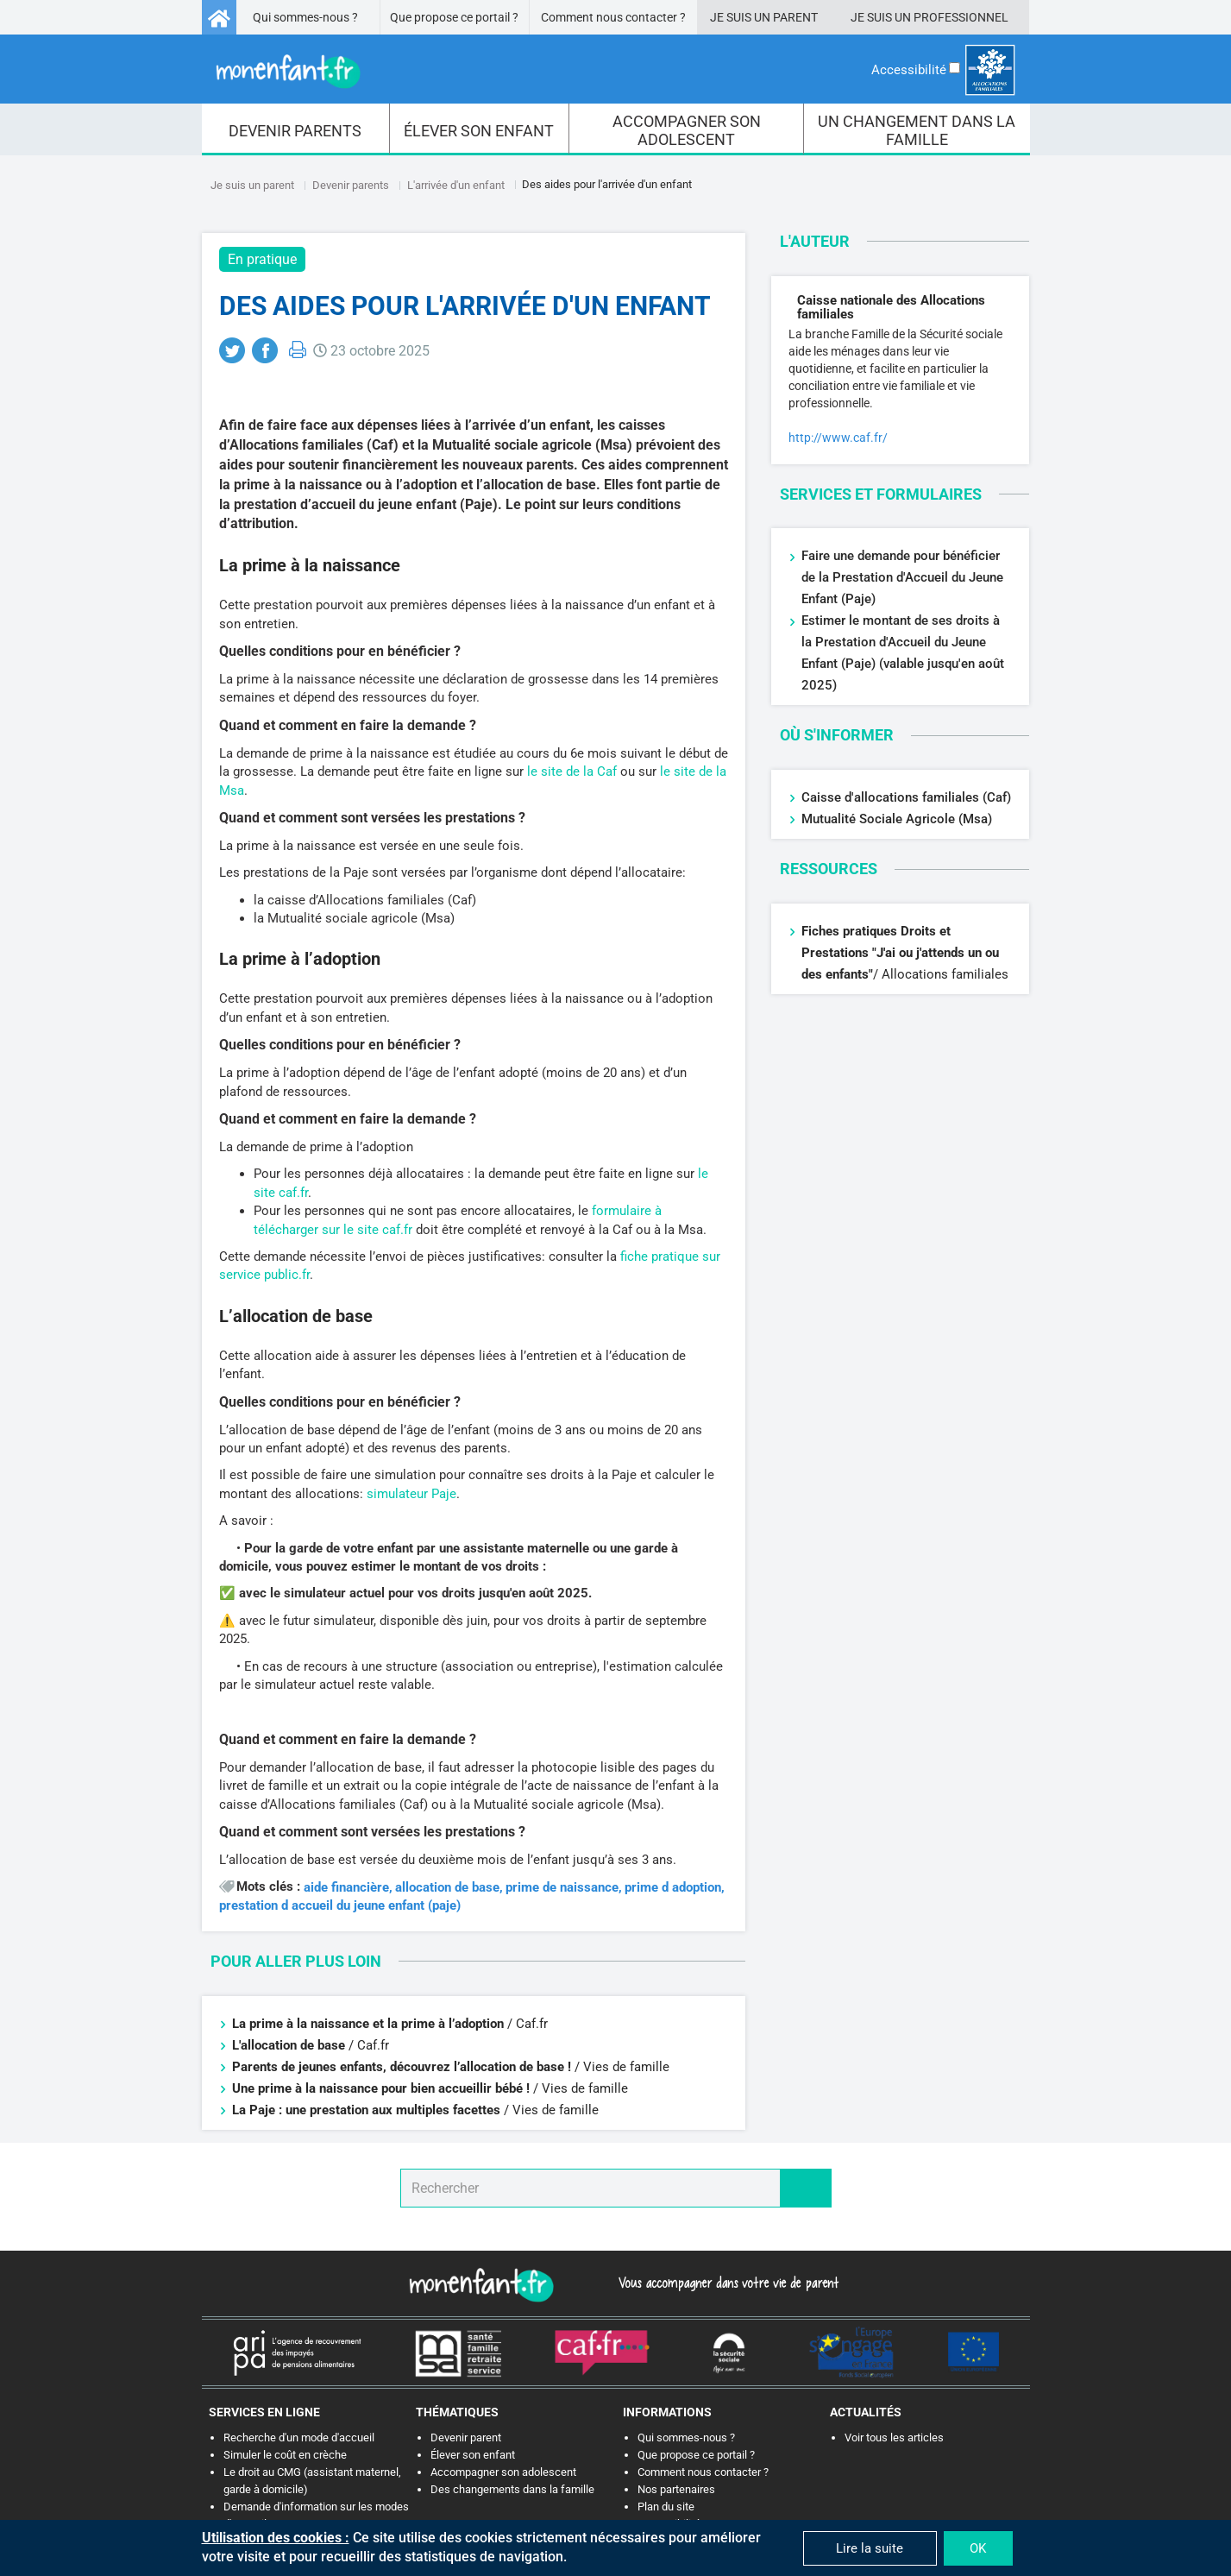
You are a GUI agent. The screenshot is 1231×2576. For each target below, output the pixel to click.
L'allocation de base (288, 2045)
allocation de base (447, 1887)
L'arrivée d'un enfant (456, 185)
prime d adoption (673, 1887)
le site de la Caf (572, 771)
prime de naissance (562, 1887)
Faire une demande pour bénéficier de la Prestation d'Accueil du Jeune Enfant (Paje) (902, 577)
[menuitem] (296, 129)
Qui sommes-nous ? (305, 17)
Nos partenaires (676, 2489)
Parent (795, 17)
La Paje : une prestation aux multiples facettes (368, 2110)
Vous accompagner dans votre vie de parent (726, 2282)
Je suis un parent (252, 185)
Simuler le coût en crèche (285, 2454)
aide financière (346, 1887)
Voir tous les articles (894, 2437)
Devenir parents (350, 185)
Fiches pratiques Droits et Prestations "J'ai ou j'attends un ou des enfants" (900, 952)
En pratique (262, 259)
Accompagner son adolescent (503, 2472)
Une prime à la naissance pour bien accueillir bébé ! (381, 2088)
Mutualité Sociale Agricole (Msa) (896, 819)
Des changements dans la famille (512, 2489)
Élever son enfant (472, 2454)
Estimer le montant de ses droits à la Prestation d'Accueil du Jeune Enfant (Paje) (900, 642)
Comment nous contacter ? (613, 17)
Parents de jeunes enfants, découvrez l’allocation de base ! (403, 2067)
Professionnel (961, 17)
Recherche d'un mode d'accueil (298, 2437)
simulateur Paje (411, 1494)
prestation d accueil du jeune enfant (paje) (340, 1905)
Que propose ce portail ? (454, 17)
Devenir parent (465, 2437)
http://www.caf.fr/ (838, 437)
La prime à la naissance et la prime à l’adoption (368, 2023)
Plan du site (665, 2506)
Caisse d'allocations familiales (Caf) (906, 797)
